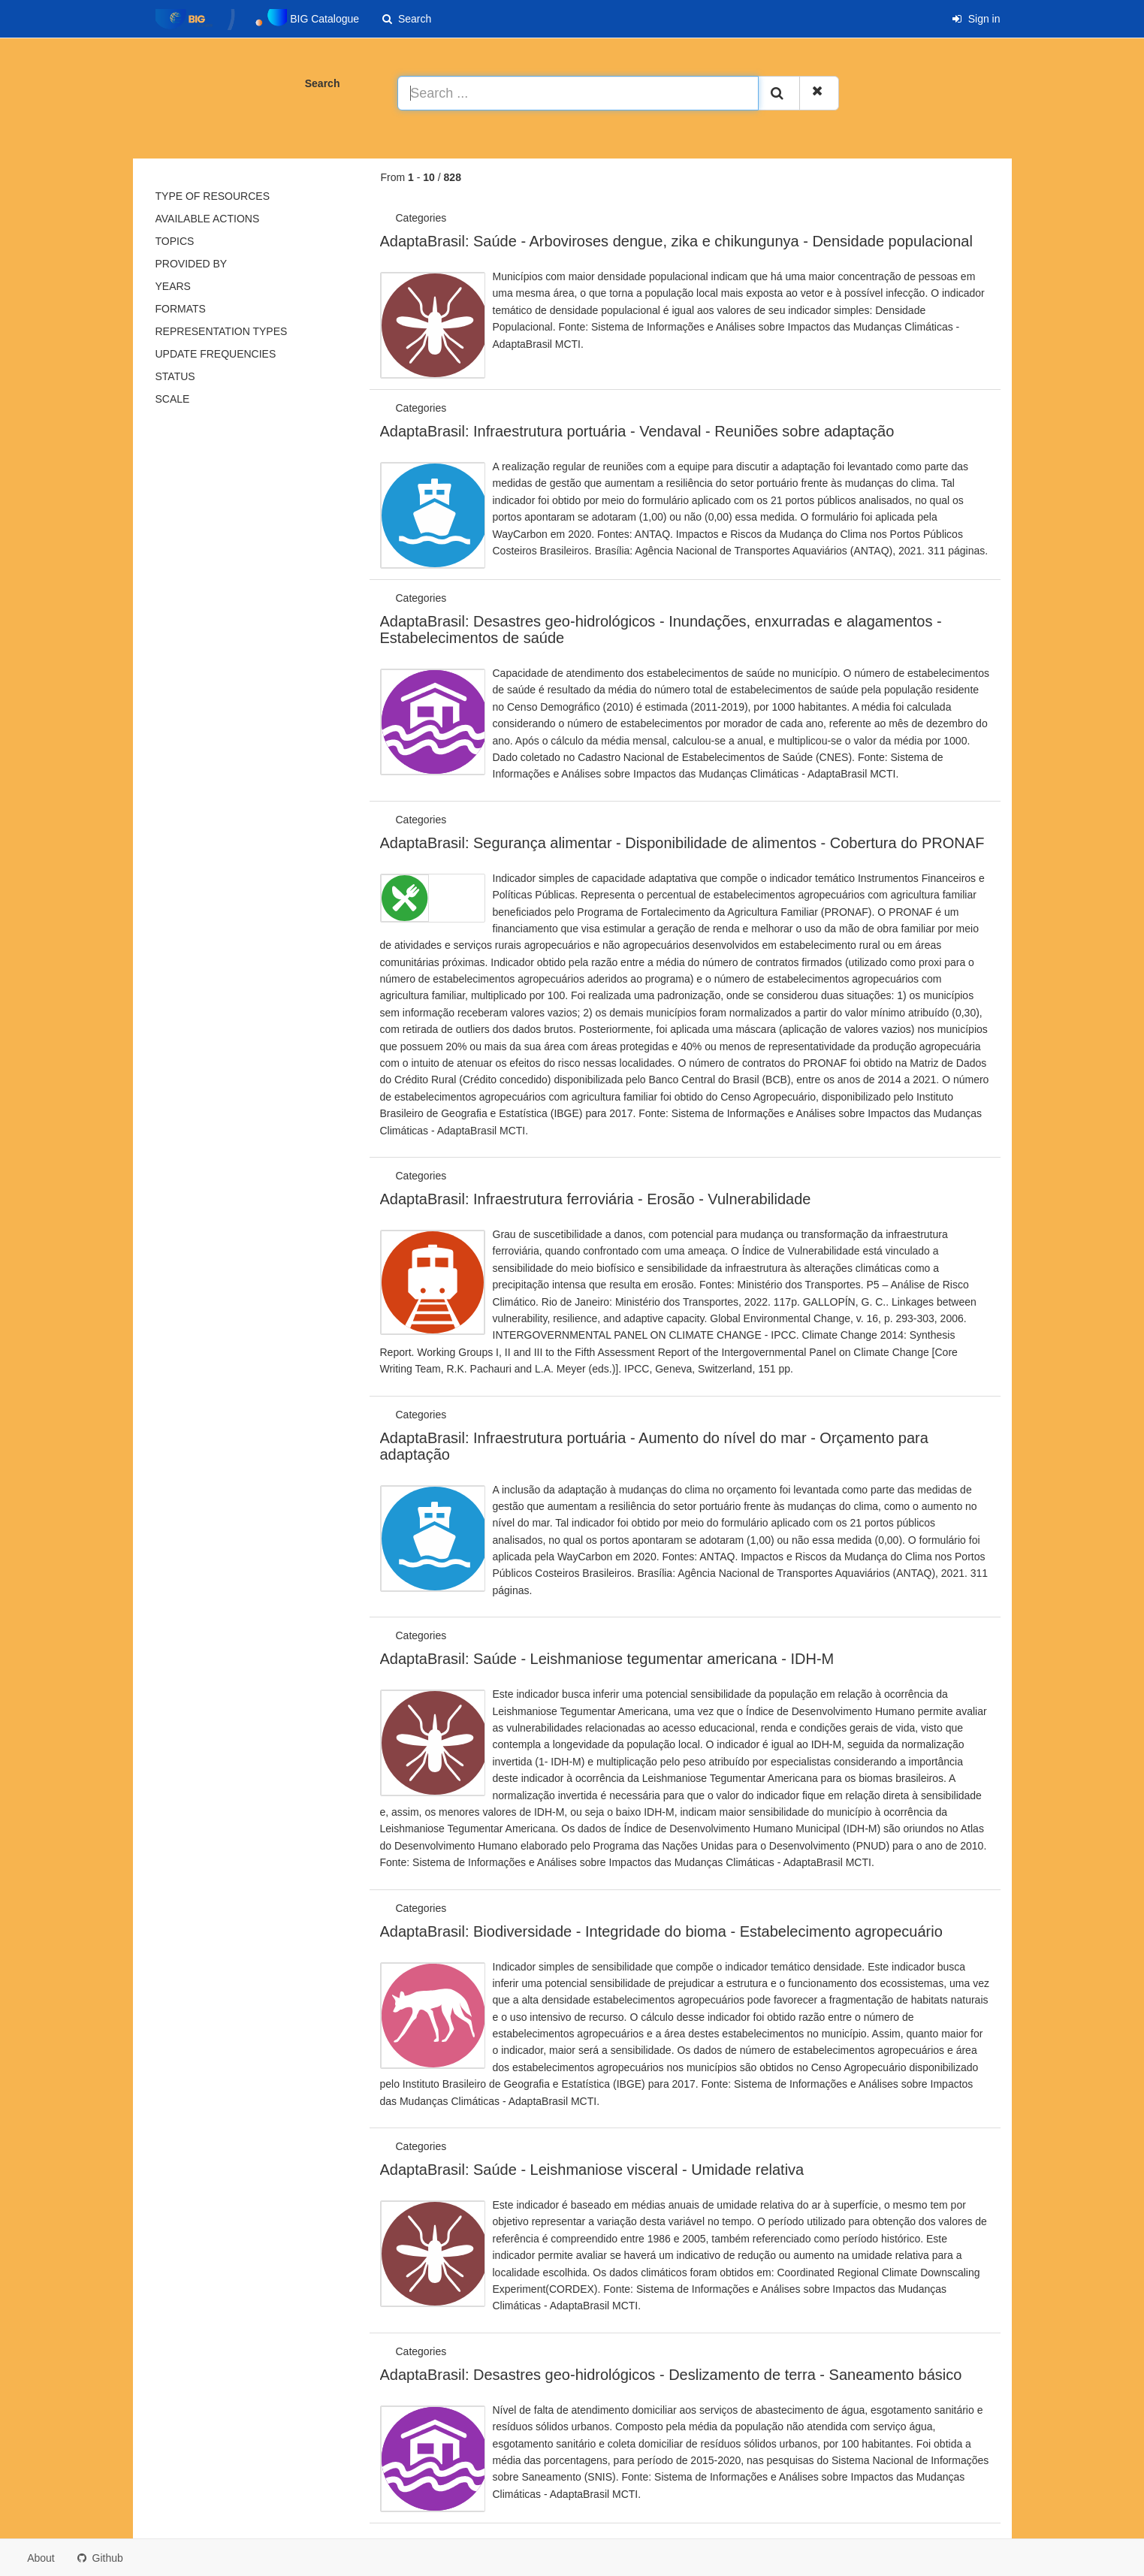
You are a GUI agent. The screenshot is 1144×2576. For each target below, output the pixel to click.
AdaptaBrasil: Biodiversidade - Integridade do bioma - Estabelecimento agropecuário (661, 1931)
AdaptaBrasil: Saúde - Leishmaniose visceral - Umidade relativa (592, 2169)
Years (173, 286)
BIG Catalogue (257, 19)
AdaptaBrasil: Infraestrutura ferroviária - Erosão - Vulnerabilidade (595, 1199)
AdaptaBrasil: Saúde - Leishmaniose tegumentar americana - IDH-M (607, 1658)
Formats (180, 309)
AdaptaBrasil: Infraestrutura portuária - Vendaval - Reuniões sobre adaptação (637, 431)
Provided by (191, 264)
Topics (175, 241)
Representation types (221, 331)
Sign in (976, 19)
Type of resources (212, 196)
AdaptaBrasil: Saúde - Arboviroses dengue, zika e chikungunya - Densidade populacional (676, 241)
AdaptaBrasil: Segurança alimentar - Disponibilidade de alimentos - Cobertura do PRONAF (682, 843)
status (175, 376)
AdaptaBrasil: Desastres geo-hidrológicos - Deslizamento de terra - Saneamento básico (671, 2374)
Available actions (207, 219)
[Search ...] (578, 93)
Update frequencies (215, 354)
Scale (172, 399)
